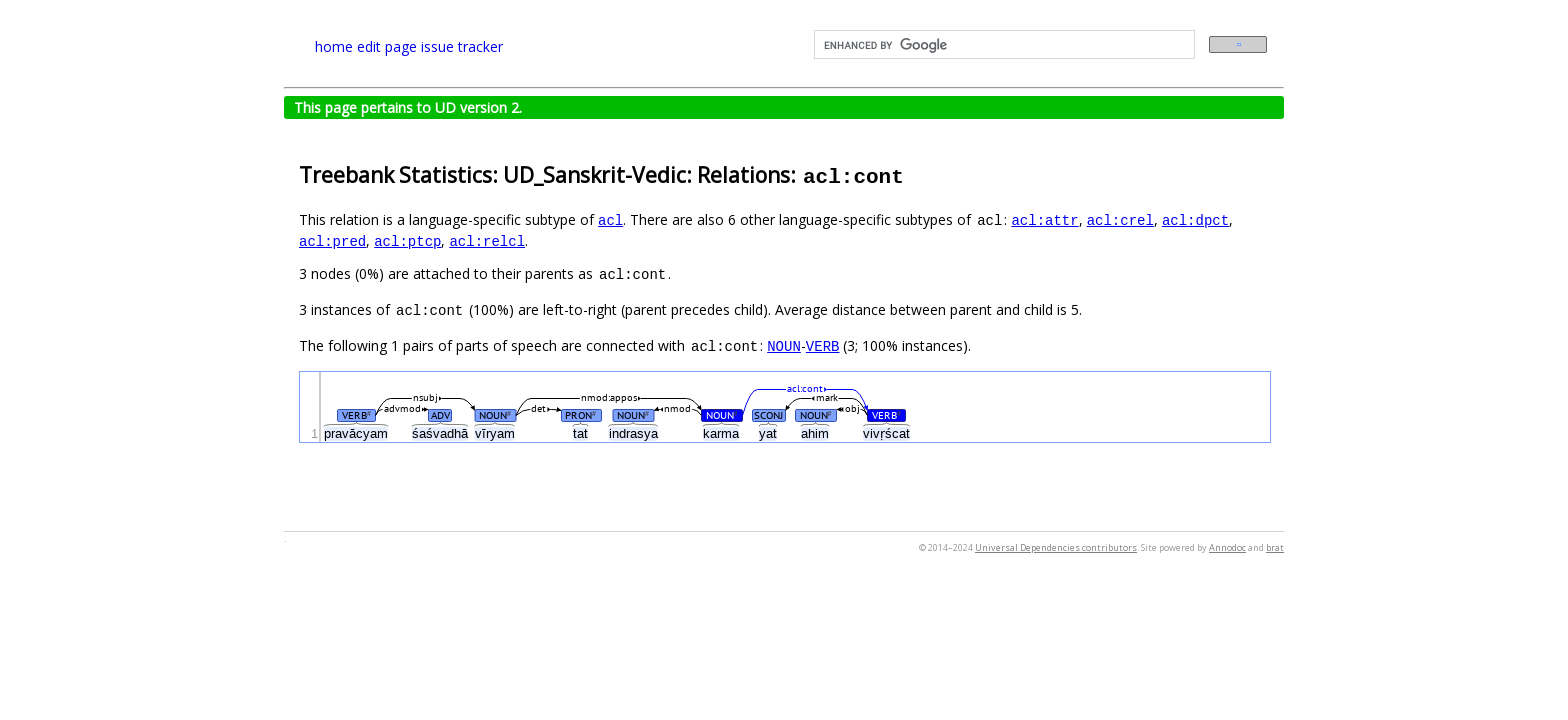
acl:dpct (1195, 219)
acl (610, 219)
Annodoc (1227, 547)
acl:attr (1044, 219)
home (334, 46)
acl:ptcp (407, 240)
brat (1275, 547)
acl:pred (332, 240)
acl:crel (1120, 219)
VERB (823, 345)
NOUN (784, 345)
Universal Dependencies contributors (1056, 547)
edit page (387, 46)
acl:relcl (487, 240)
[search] (1002, 45)
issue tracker (462, 46)
